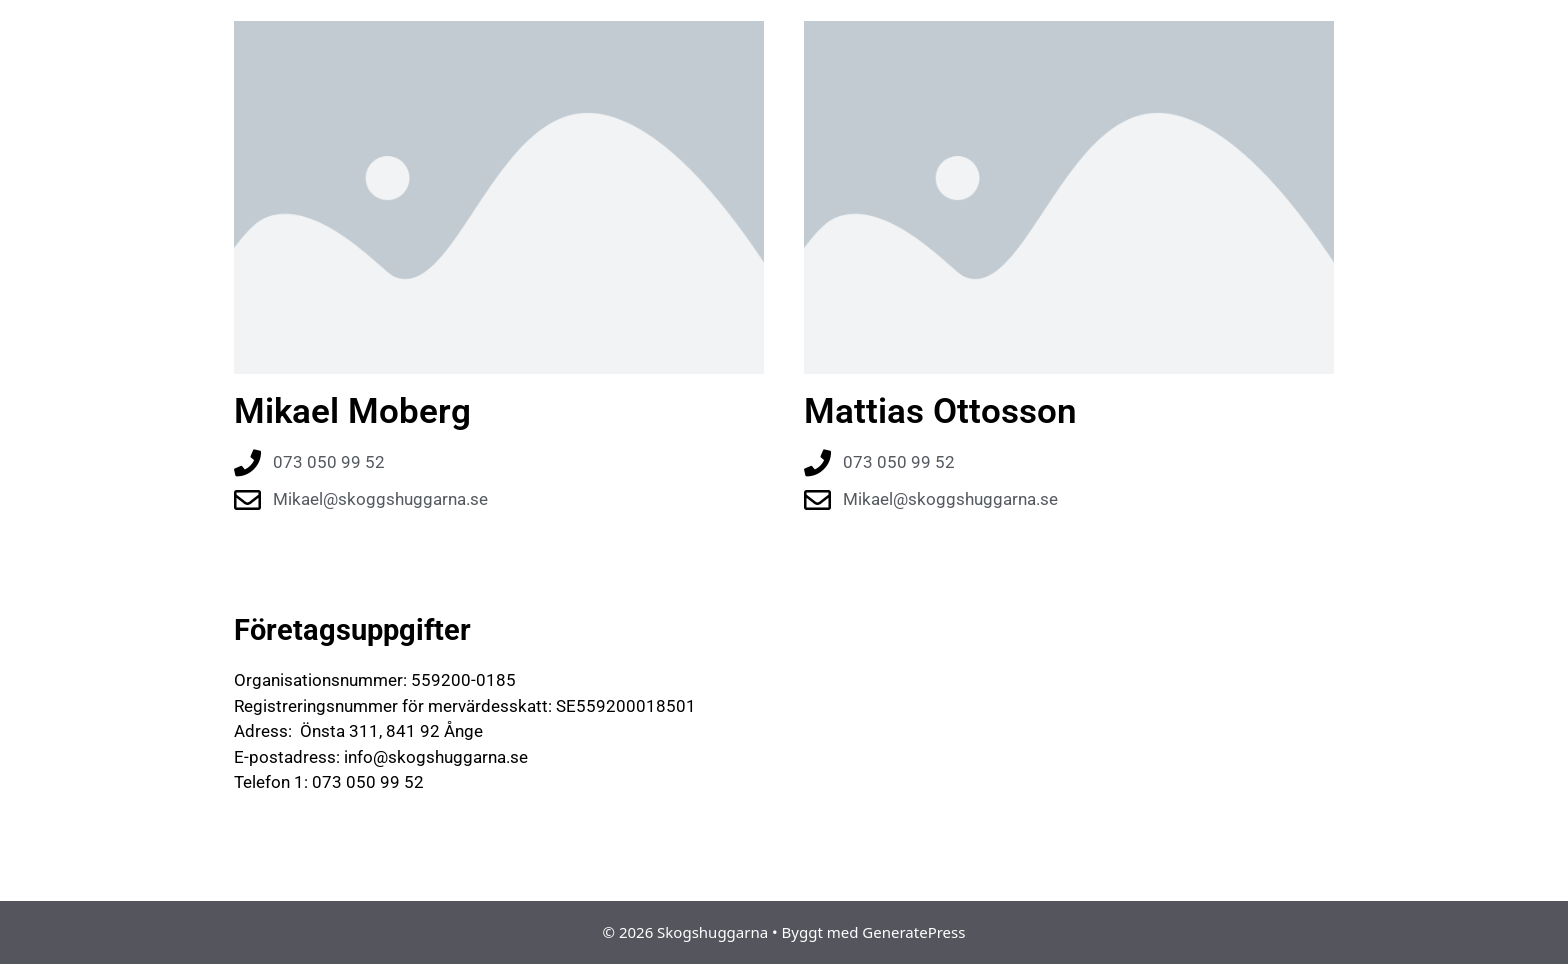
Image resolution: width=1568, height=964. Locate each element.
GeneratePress (913, 932)
